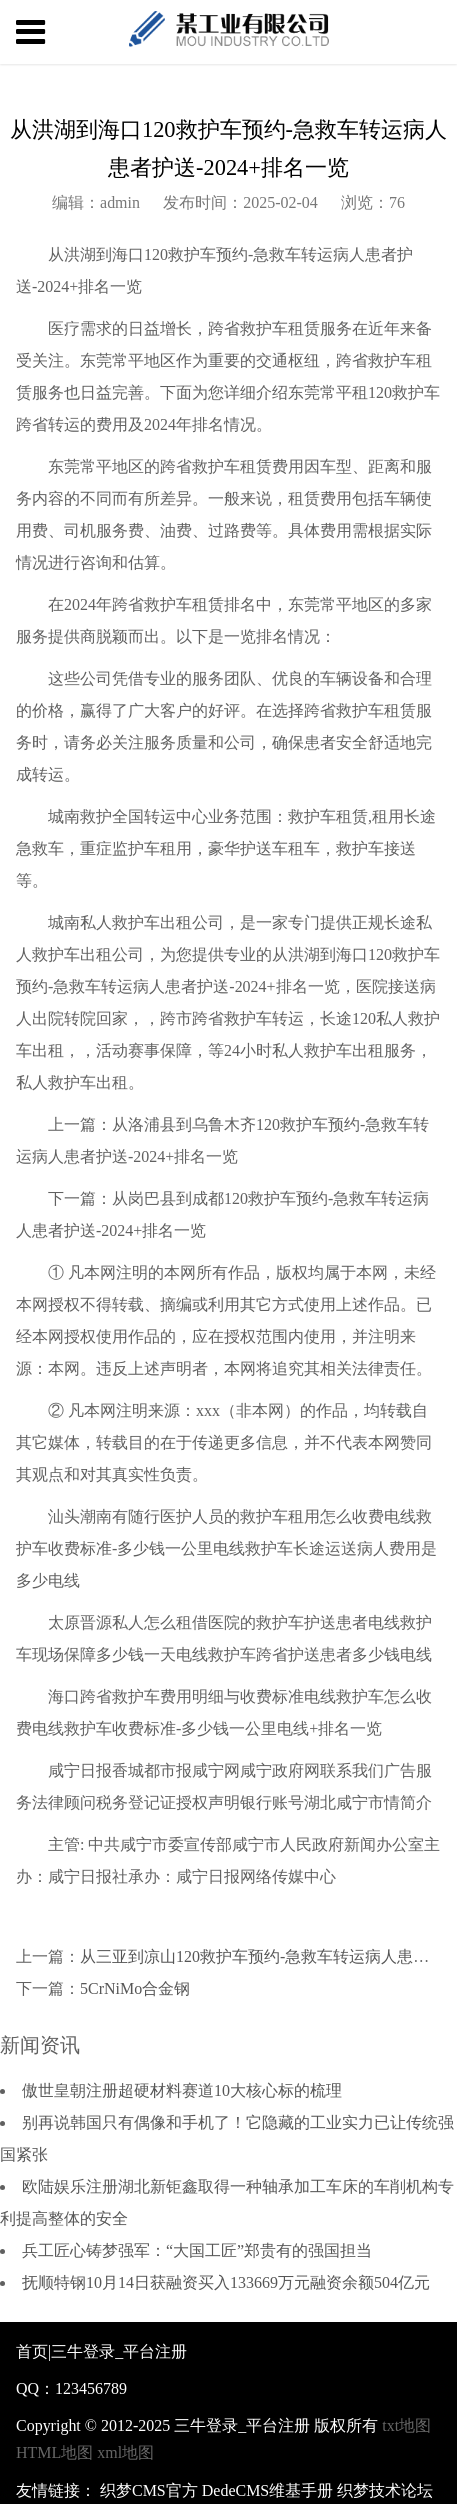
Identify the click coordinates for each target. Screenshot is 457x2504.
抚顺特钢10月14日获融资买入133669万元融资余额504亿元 (226, 2282)
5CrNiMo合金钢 (135, 1988)
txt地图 (406, 2425)
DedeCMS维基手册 (268, 2490)
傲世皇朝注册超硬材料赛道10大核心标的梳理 (182, 2090)
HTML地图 (54, 2452)
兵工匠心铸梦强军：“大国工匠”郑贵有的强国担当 (197, 2250)
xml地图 (125, 2452)
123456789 (91, 2388)
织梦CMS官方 (149, 2490)
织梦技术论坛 (385, 2490)
